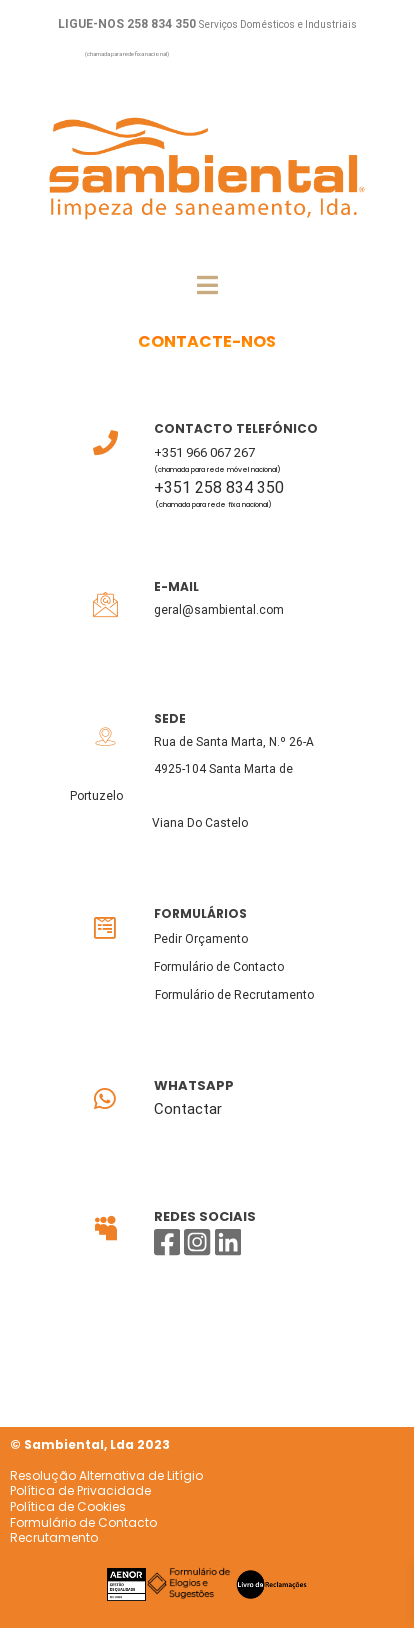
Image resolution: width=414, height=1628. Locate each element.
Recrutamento (54, 1537)
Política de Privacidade (80, 1490)
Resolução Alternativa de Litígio (106, 1475)
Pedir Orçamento (201, 939)
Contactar (188, 1109)
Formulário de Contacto (219, 967)
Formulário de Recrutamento (234, 995)
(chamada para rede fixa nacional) (127, 53)
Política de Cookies (68, 1506)
